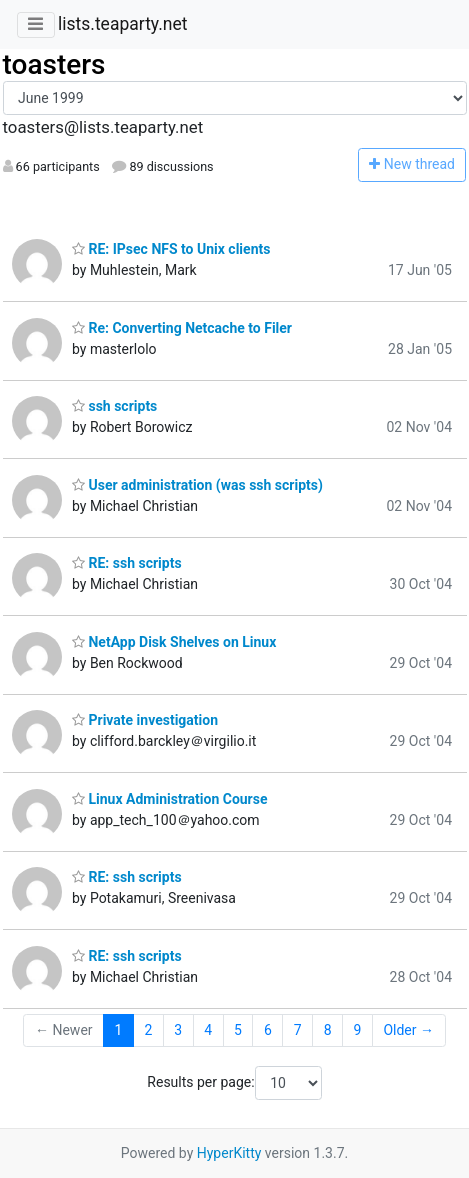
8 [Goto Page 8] (328, 1030)
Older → (408, 1030)
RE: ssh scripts (127, 563)
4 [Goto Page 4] (208, 1030)
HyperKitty (229, 1153)
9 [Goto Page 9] (358, 1030)
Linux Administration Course (170, 799)
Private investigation (145, 720)
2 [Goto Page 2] (148, 1030)
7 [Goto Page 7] (298, 1030)
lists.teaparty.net (123, 24)
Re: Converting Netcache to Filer (182, 328)
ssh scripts (114, 406)
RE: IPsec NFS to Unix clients (171, 249)
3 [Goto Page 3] (178, 1030)
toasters (54, 64)
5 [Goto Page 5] (238, 1030)
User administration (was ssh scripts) (197, 485)
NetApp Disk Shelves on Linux (174, 642)
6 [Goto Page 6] (268, 1030)
